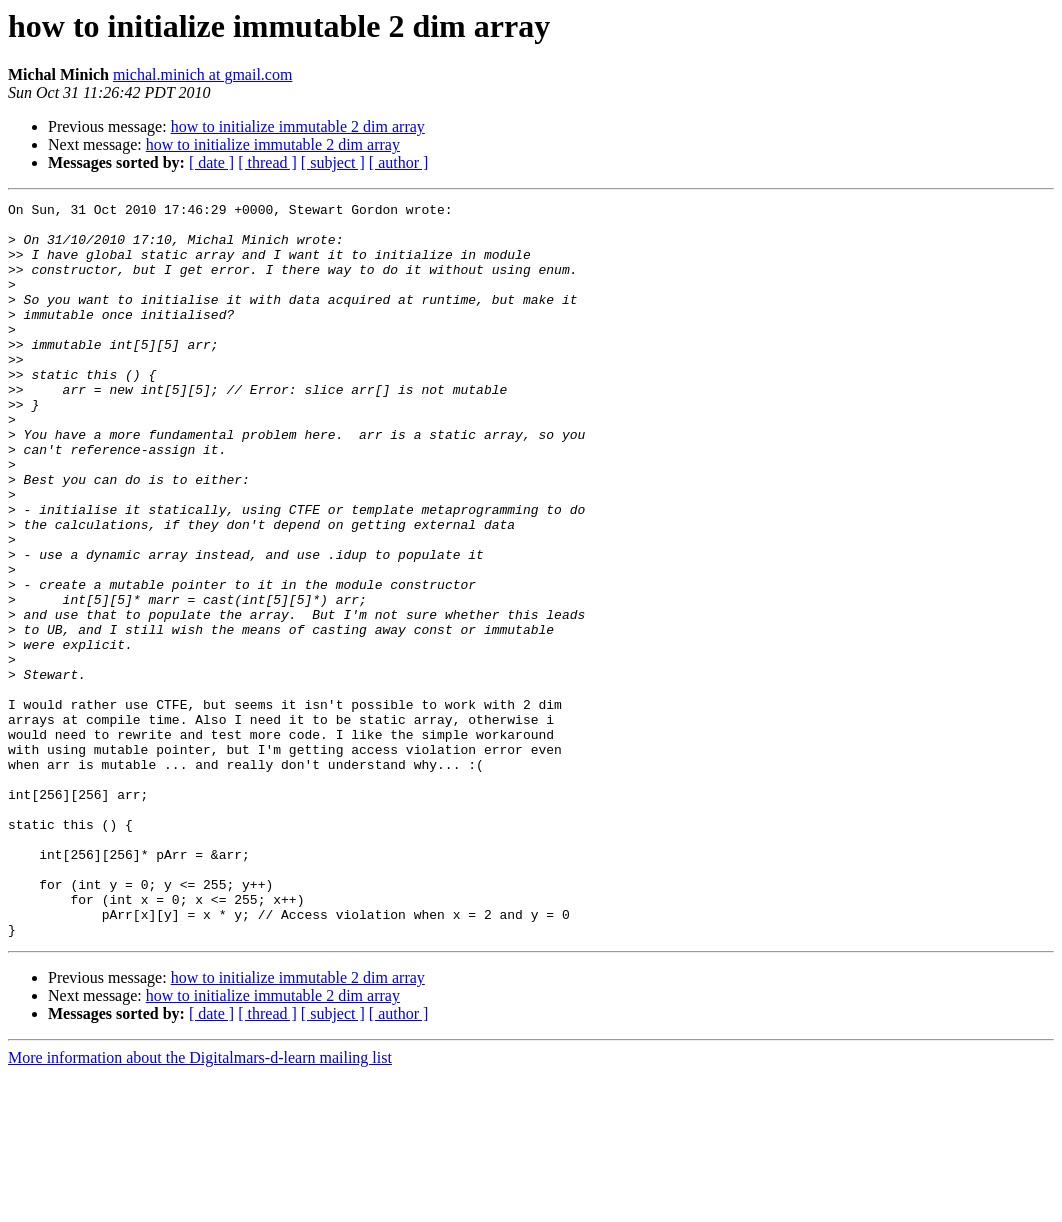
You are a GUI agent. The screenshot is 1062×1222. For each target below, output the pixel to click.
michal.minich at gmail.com (203, 74)
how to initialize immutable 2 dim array (298, 126)
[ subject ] (333, 162)
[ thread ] (267, 162)
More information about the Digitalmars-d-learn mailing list (200, 1204)
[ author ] (399, 162)
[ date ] (211, 162)
